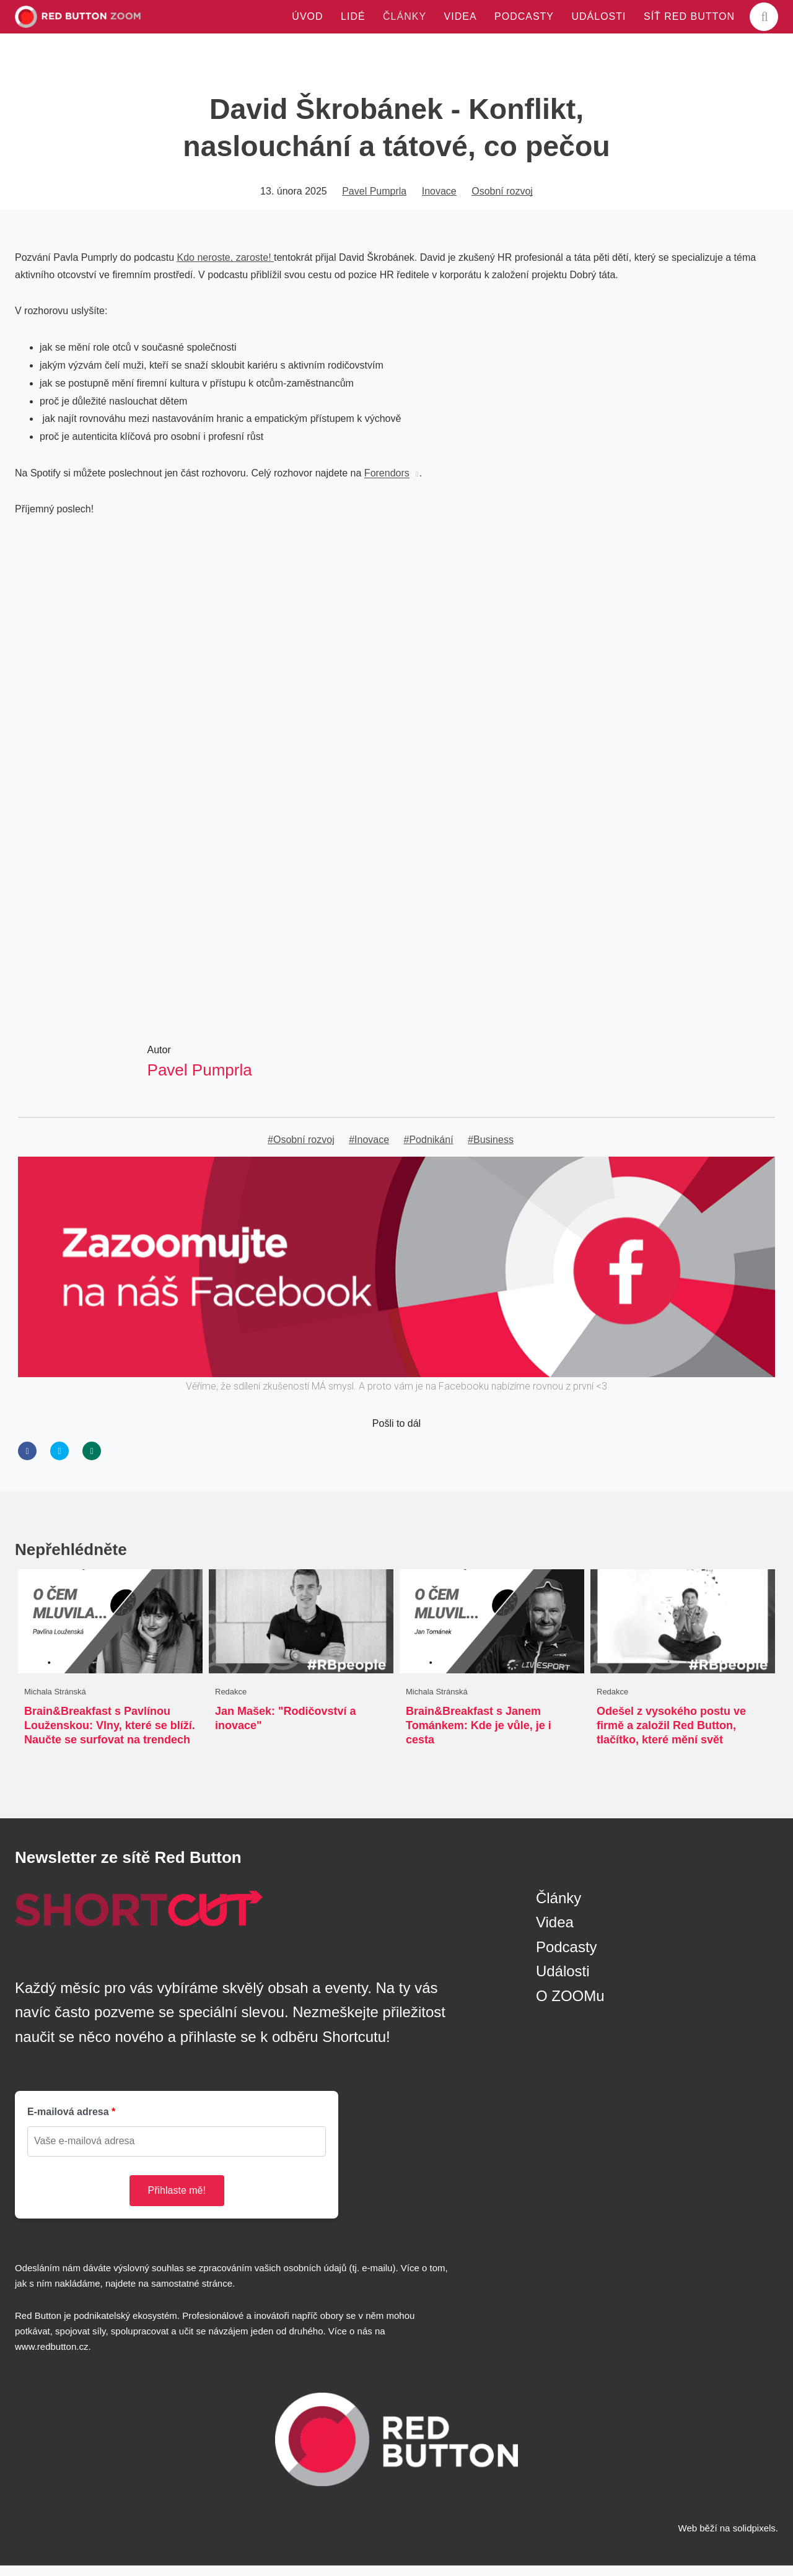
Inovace (439, 196)
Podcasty (566, 1957)
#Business (491, 1147)
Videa (555, 1932)
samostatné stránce (191, 2294)
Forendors (387, 479)
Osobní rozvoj (502, 196)
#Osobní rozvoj (301, 1147)
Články (558, 1907)
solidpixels (754, 2538)
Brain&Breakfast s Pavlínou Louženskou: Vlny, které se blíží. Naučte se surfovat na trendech (109, 1734)
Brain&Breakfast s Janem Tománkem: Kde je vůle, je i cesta (478, 1734)
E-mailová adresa (68, 2122)
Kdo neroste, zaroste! (225, 263)
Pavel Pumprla (374, 196)
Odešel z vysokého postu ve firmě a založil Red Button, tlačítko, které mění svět (671, 1734)
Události (563, 1981)
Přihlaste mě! (177, 2200)
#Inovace (369, 1147)
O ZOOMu (570, 2006)
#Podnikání (428, 1147)
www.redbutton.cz (51, 2357)
